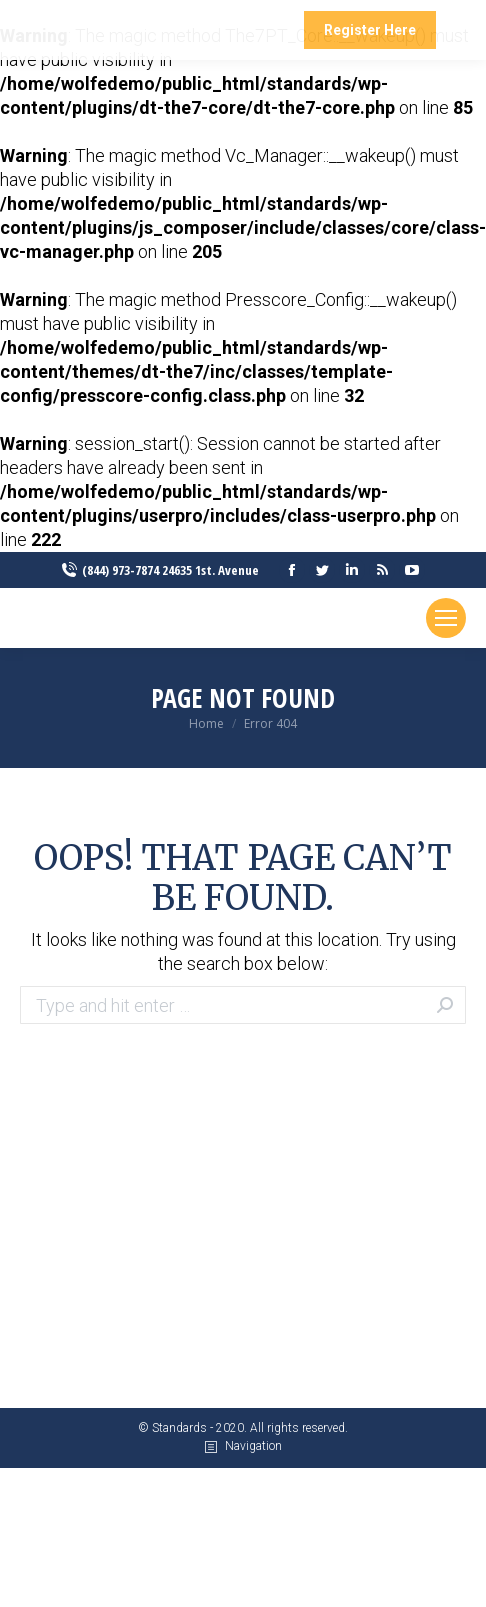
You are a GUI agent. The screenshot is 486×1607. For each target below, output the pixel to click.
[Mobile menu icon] (446, 618)
